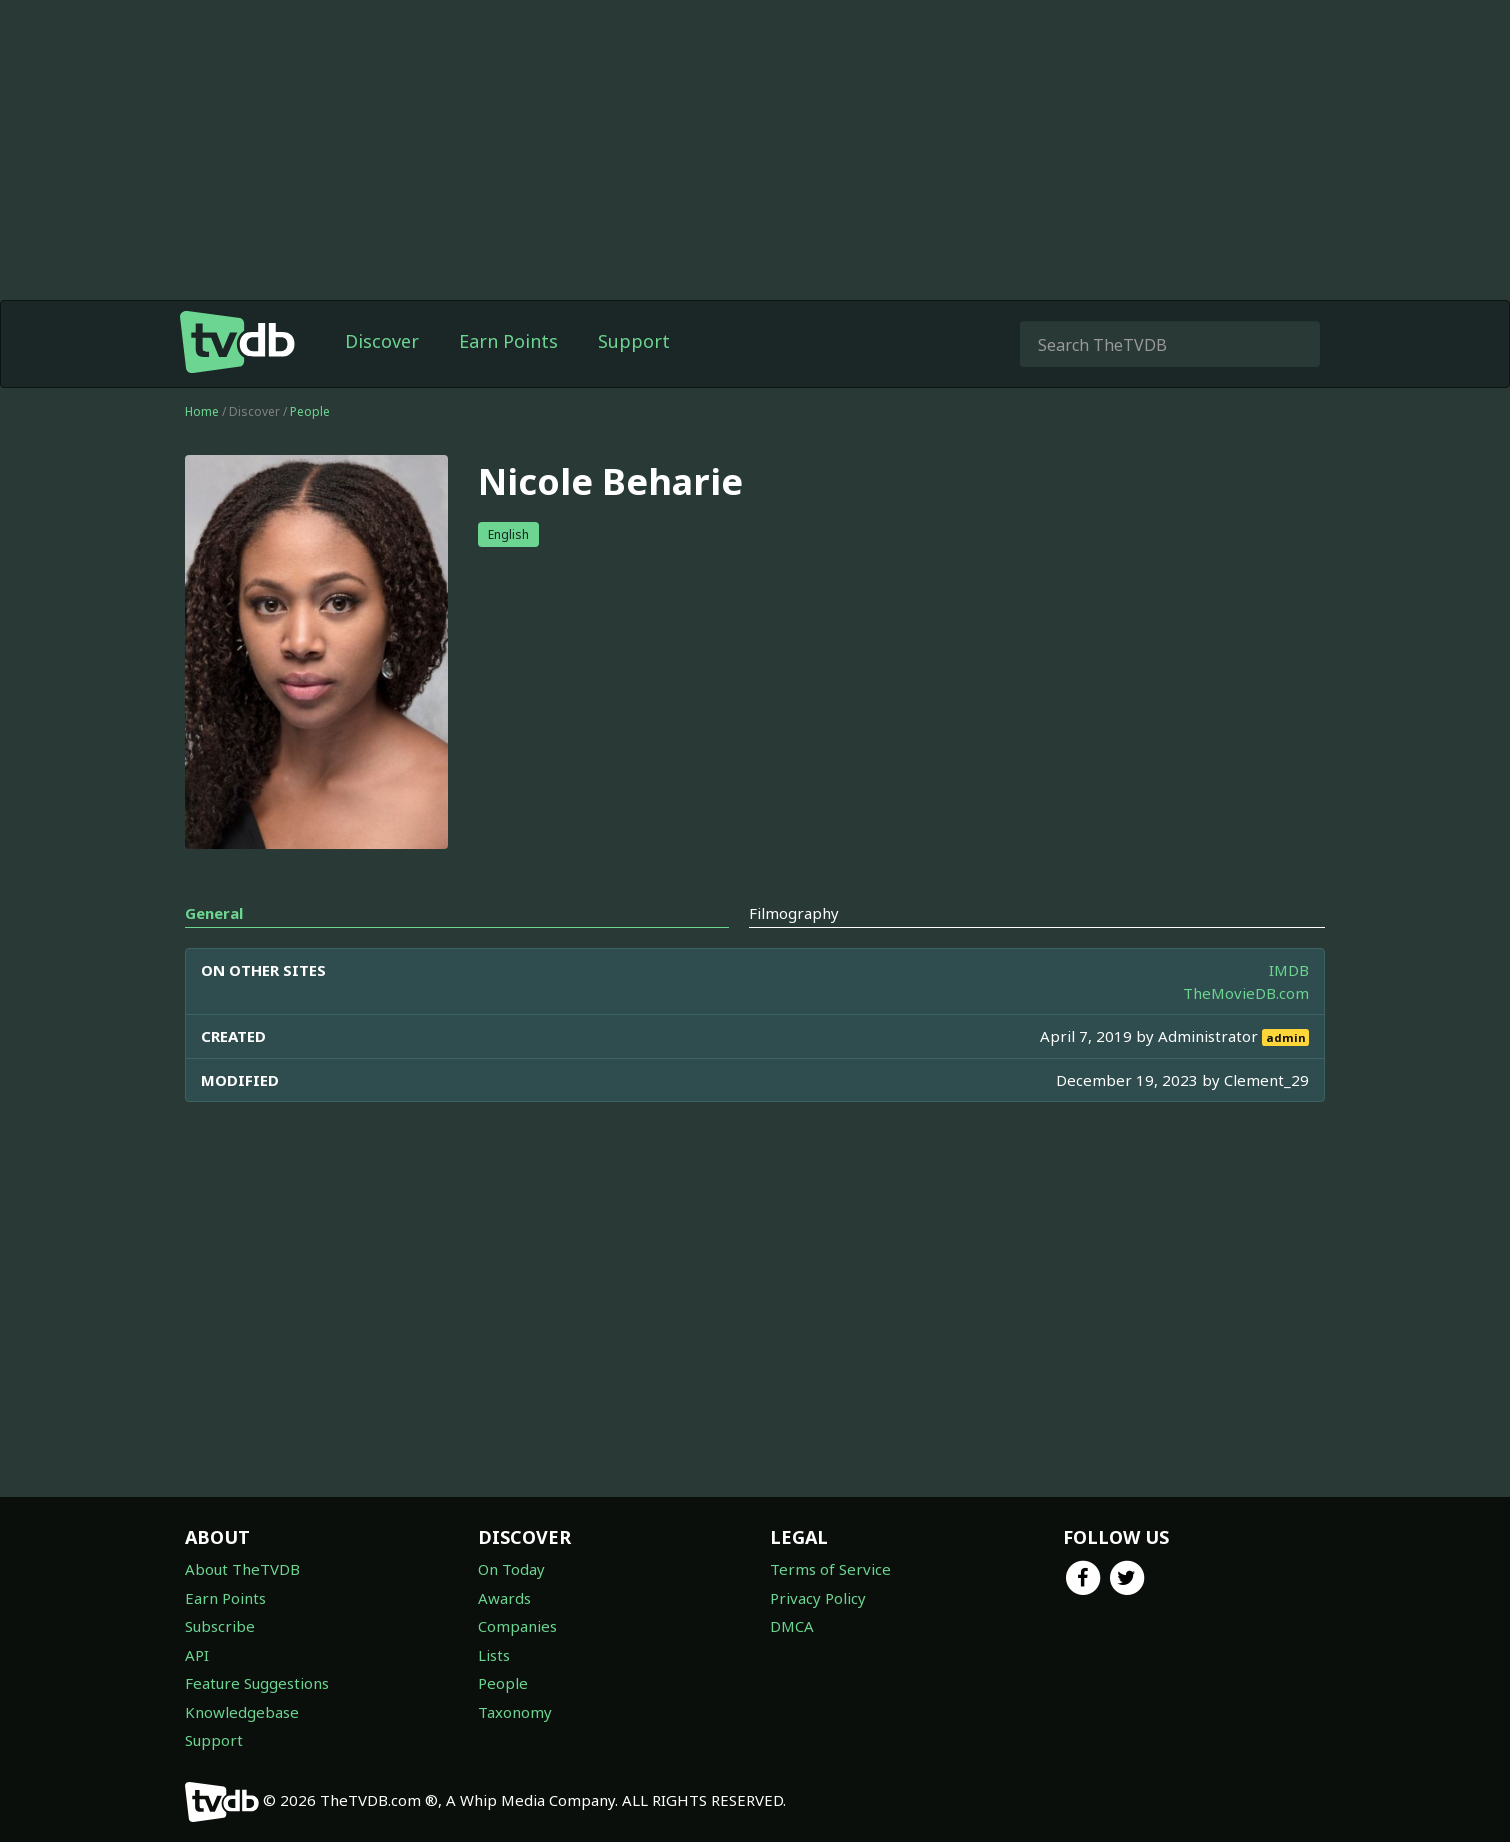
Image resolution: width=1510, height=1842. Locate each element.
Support (634, 341)
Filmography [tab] (794, 913)
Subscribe (220, 1626)
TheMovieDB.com (1246, 993)
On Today (511, 1569)
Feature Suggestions (257, 1683)
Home (202, 411)
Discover (382, 341)
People (310, 411)
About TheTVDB (242, 1569)
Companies (517, 1626)
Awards (504, 1598)
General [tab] (214, 913)
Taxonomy (515, 1712)
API (197, 1655)
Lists (494, 1655)
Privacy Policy (818, 1598)
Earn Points (508, 341)
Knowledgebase (242, 1712)
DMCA (792, 1626)
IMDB (1289, 970)
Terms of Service (830, 1569)
